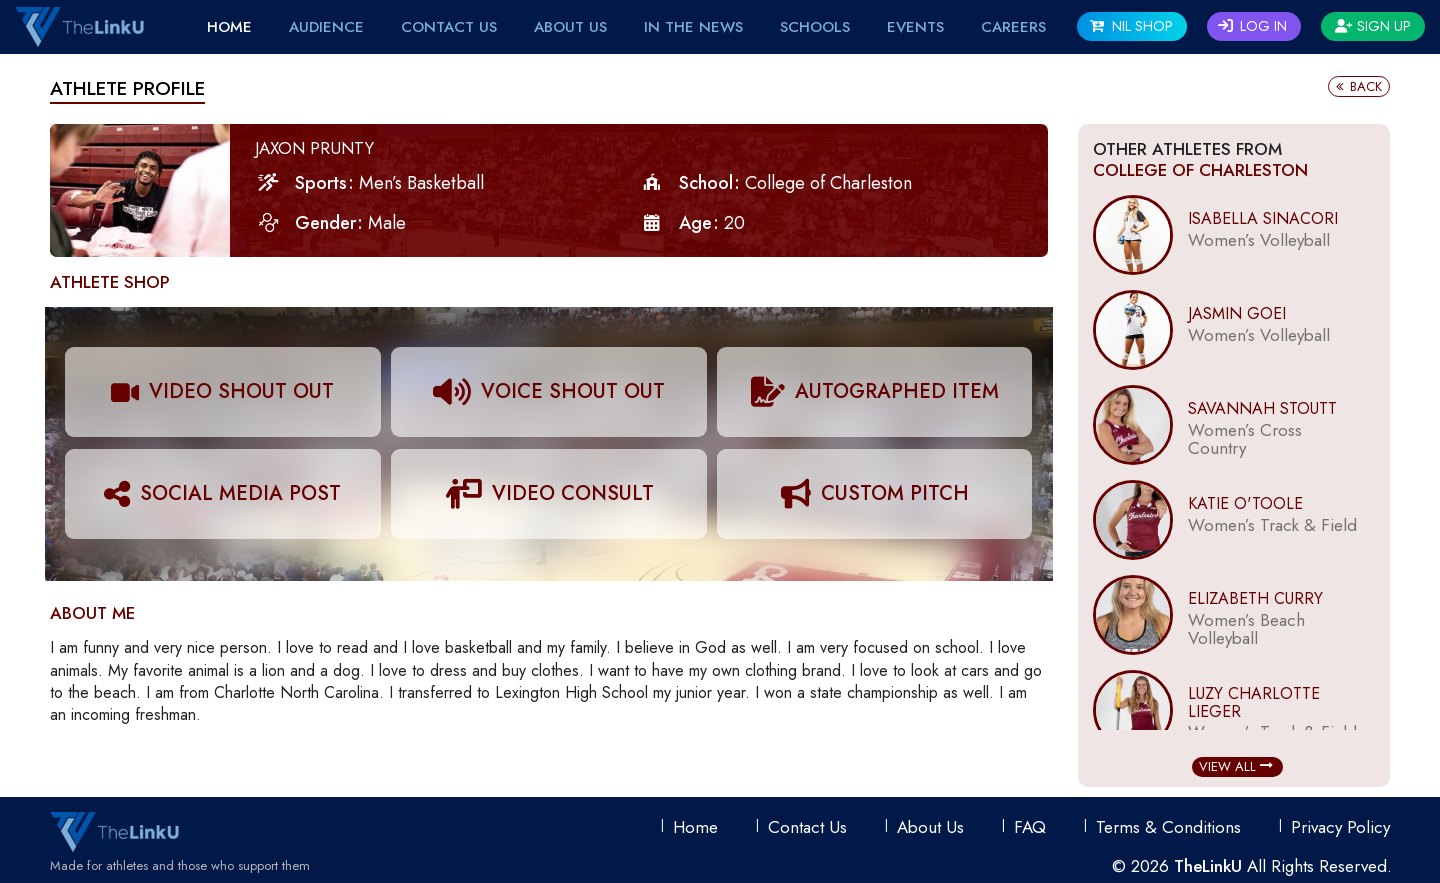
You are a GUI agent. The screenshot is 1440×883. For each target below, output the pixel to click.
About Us (570, 27)
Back (1359, 86)
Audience (326, 27)
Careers (1013, 27)
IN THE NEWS (693, 27)
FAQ (1030, 827)
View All (1236, 766)
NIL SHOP (1131, 26)
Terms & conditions (1168, 827)
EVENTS (915, 27)
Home (229, 27)
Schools (815, 27)
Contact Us (449, 27)
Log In (1252, 26)
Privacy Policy (1340, 827)
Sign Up (1373, 26)
